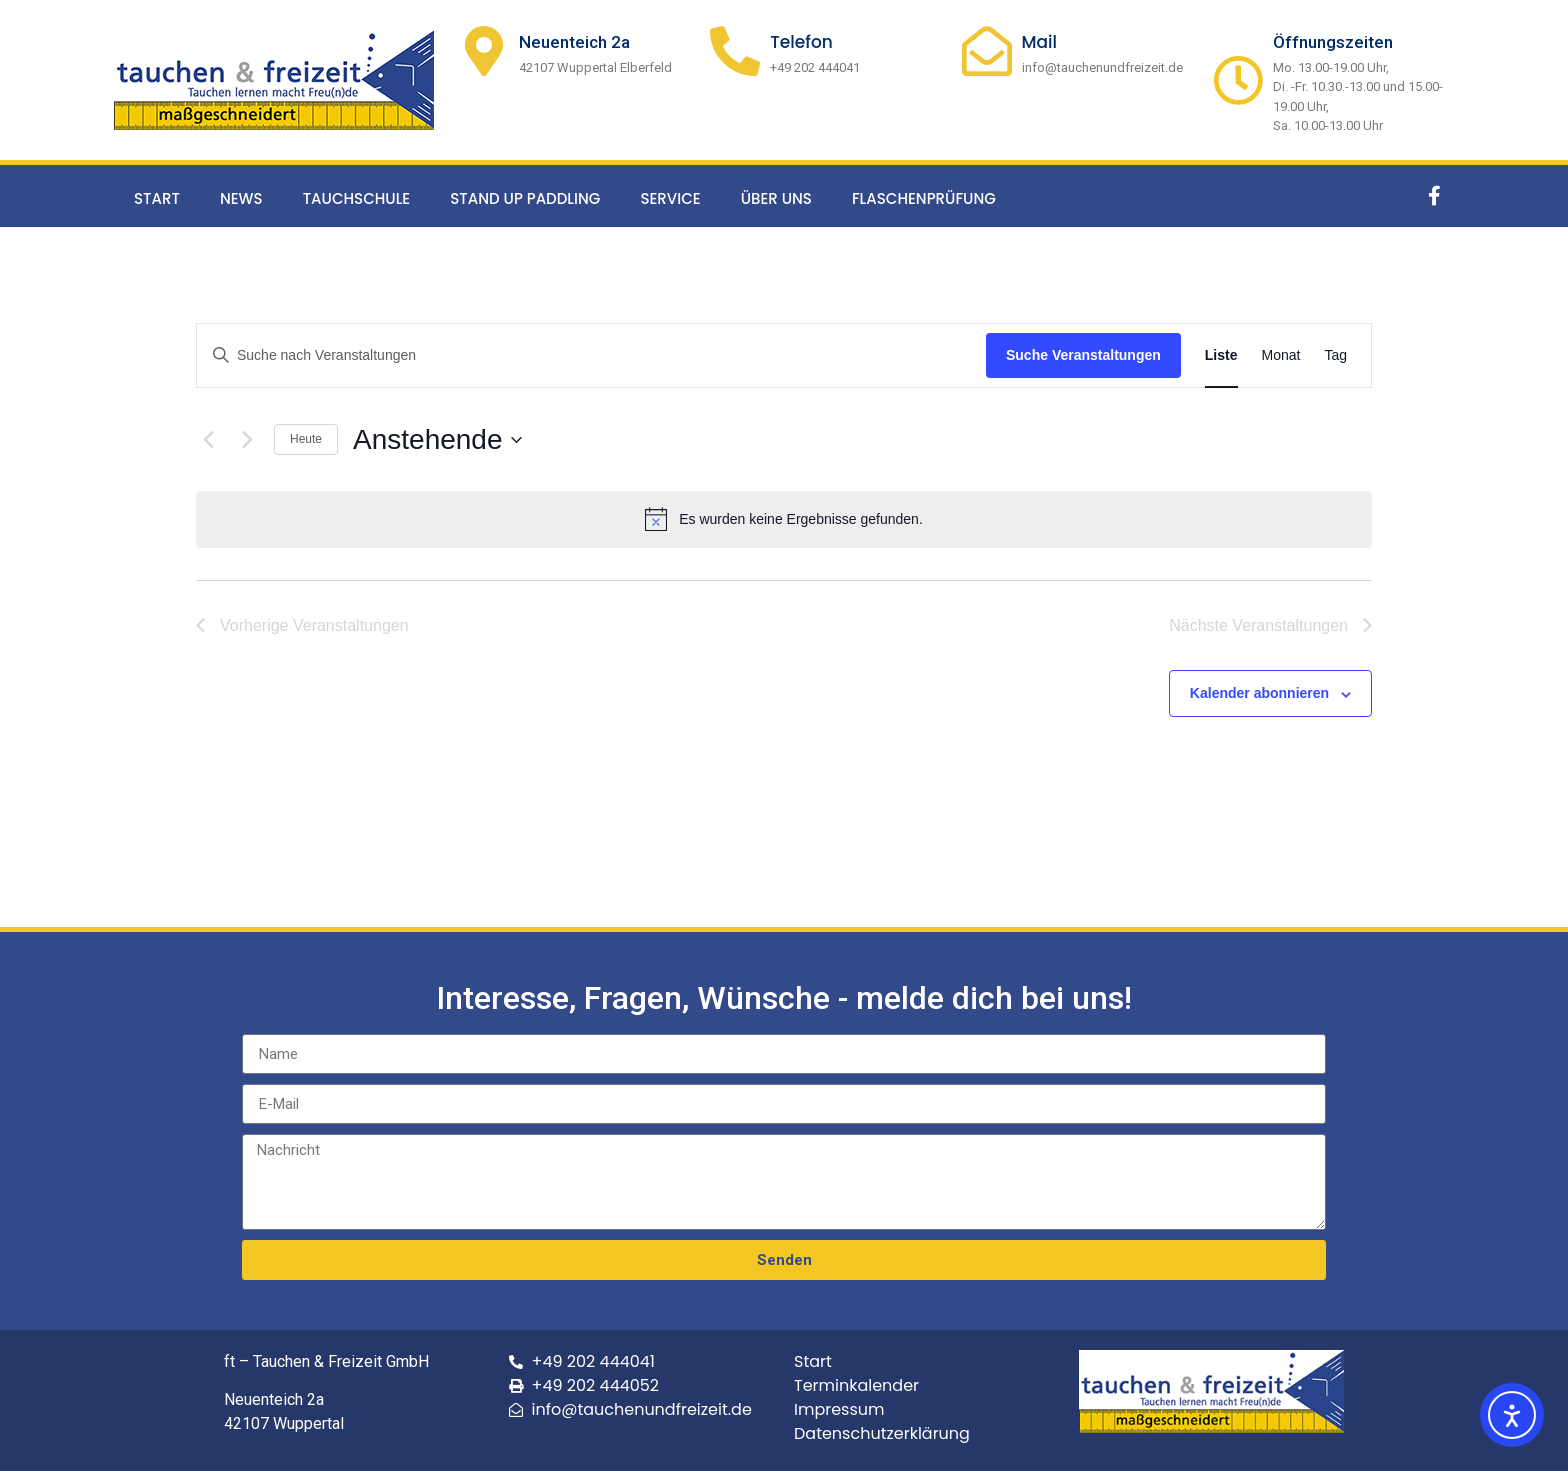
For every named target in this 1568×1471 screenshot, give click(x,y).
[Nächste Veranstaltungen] (247, 440)
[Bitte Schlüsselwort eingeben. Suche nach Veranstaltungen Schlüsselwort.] (591, 355)
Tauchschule (357, 198)
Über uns (776, 198)
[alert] (784, 519)
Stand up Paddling (525, 198)
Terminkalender (856, 1385)
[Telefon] (735, 51)
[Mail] (987, 51)
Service (670, 198)
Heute (306, 439)
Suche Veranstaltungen (1083, 355)
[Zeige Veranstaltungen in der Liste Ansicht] (1221, 355)
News (241, 198)
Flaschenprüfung (924, 198)
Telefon (801, 42)
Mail (1040, 42)
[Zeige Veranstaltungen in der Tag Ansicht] (1335, 355)
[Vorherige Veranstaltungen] (208, 440)
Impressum (839, 1409)
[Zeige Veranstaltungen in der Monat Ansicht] (1281, 355)
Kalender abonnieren (1259, 693)
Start (157, 198)
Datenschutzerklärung (882, 1433)
